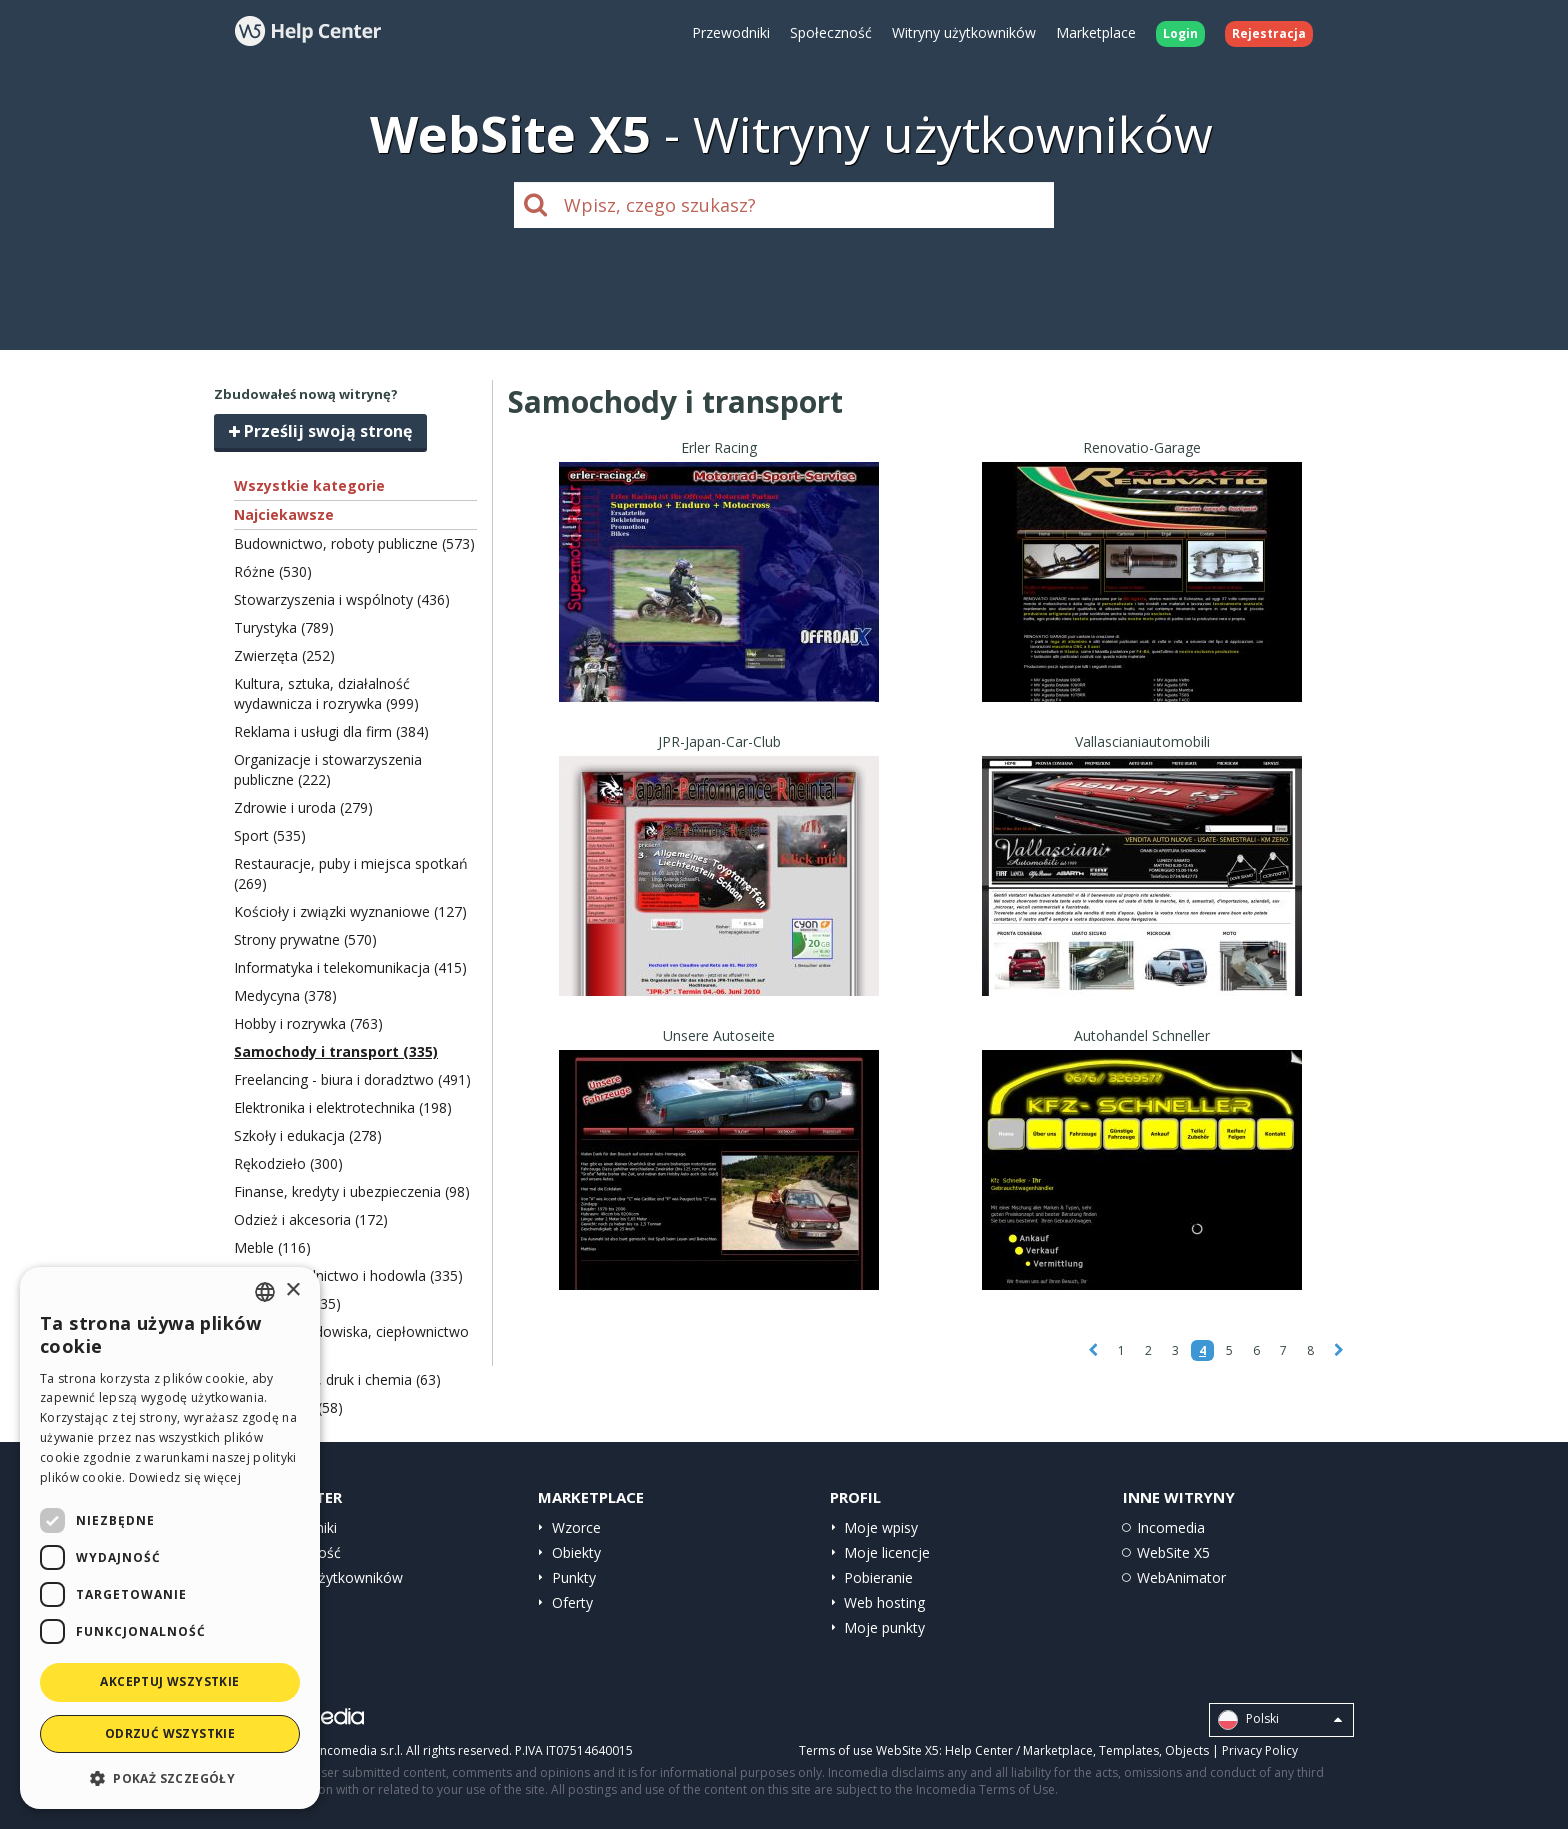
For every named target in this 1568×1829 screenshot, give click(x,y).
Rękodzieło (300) (288, 1163)
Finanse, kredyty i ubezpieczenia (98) (352, 1191)
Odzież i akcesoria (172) (311, 1219)
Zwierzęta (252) (284, 655)
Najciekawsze (284, 514)
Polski (1280, 1720)
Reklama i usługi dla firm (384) (331, 731)
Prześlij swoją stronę (320, 431)
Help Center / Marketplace (1019, 1750)
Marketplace (1096, 32)
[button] (170, 1777)
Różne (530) (273, 571)
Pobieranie (878, 1577)
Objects (1187, 1750)
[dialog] (170, 1538)
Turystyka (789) (284, 627)
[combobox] (265, 1292)
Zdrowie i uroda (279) (303, 807)
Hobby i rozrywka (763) (308, 1023)
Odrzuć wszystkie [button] (170, 1733)
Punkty (574, 1577)
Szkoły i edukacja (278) (308, 1135)
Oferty (572, 1602)
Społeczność (831, 32)
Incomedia (1171, 1527)
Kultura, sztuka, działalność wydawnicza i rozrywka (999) (326, 693)
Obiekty (576, 1552)
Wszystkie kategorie (309, 485)
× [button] (292, 1290)
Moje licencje (887, 1552)
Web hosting (884, 1602)
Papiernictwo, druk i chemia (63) (337, 1379)
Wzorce (576, 1527)
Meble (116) (272, 1247)
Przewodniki (731, 32)
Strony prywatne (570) (305, 939)
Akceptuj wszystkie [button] (169, 1681)
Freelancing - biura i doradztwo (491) (352, 1079)
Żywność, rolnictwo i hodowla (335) (348, 1275)
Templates (1129, 1750)
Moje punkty (884, 1627)
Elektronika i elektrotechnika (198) (343, 1107)
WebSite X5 (1173, 1552)
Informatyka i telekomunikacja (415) (350, 967)
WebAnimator (1181, 1577)
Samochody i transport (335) (336, 1051)
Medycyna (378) (285, 995)
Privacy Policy (1260, 1750)
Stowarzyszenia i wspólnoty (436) (342, 599)
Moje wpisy (881, 1527)
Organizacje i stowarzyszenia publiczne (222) (328, 769)
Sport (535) (270, 835)
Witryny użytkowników (964, 32)
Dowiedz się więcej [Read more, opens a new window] (185, 1477)
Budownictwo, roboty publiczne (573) (354, 543)
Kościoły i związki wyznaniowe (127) (350, 911)
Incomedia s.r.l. (360, 1750)
